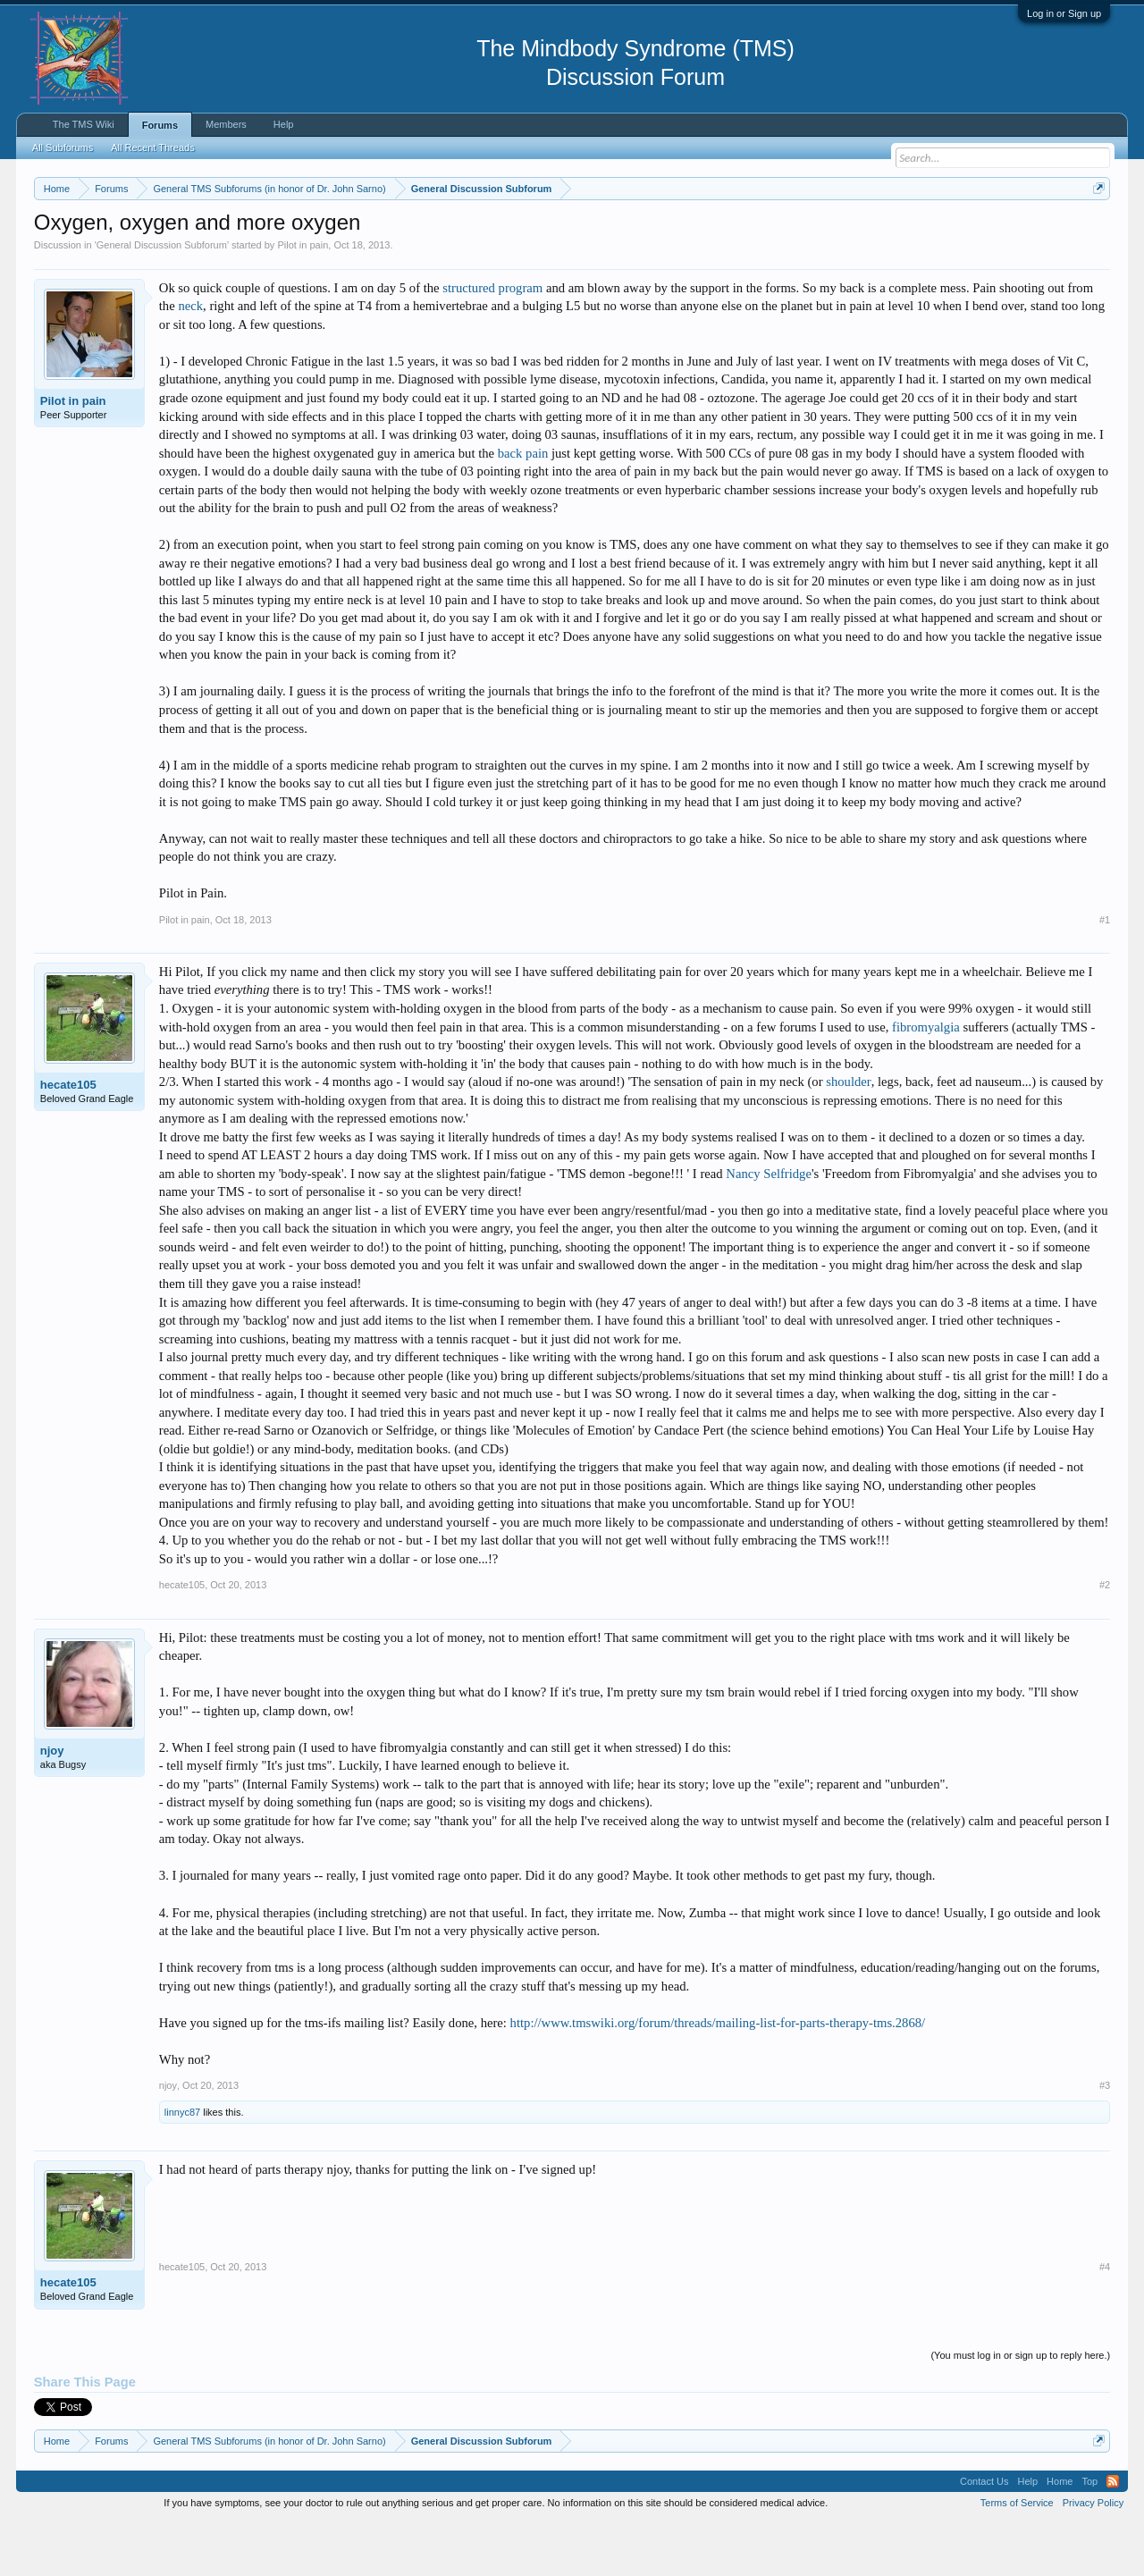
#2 (1104, 1639)
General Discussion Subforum (162, 298)
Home (1059, 2535)
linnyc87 (182, 2166)
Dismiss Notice (1095, 230)
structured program (492, 341)
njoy (52, 1804)
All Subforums (62, 147)
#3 (1104, 2139)
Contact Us (984, 2535)
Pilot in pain (302, 298)
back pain (523, 507)
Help (283, 124)
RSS (1112, 2535)
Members (226, 124)
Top (1089, 2535)
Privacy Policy (1093, 2556)
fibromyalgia (926, 1080)
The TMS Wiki (83, 124)
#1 (1104, 973)
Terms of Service (1017, 2556)
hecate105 (68, 1138)
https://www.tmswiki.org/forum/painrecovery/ (852, 231)
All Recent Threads (152, 147)
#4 (1104, 2321)
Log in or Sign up (1064, 13)
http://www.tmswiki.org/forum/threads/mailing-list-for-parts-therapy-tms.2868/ (718, 2076)
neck (190, 360)
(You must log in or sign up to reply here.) (1020, 2408)
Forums (160, 125)
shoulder (848, 1135)
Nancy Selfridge (769, 1227)
